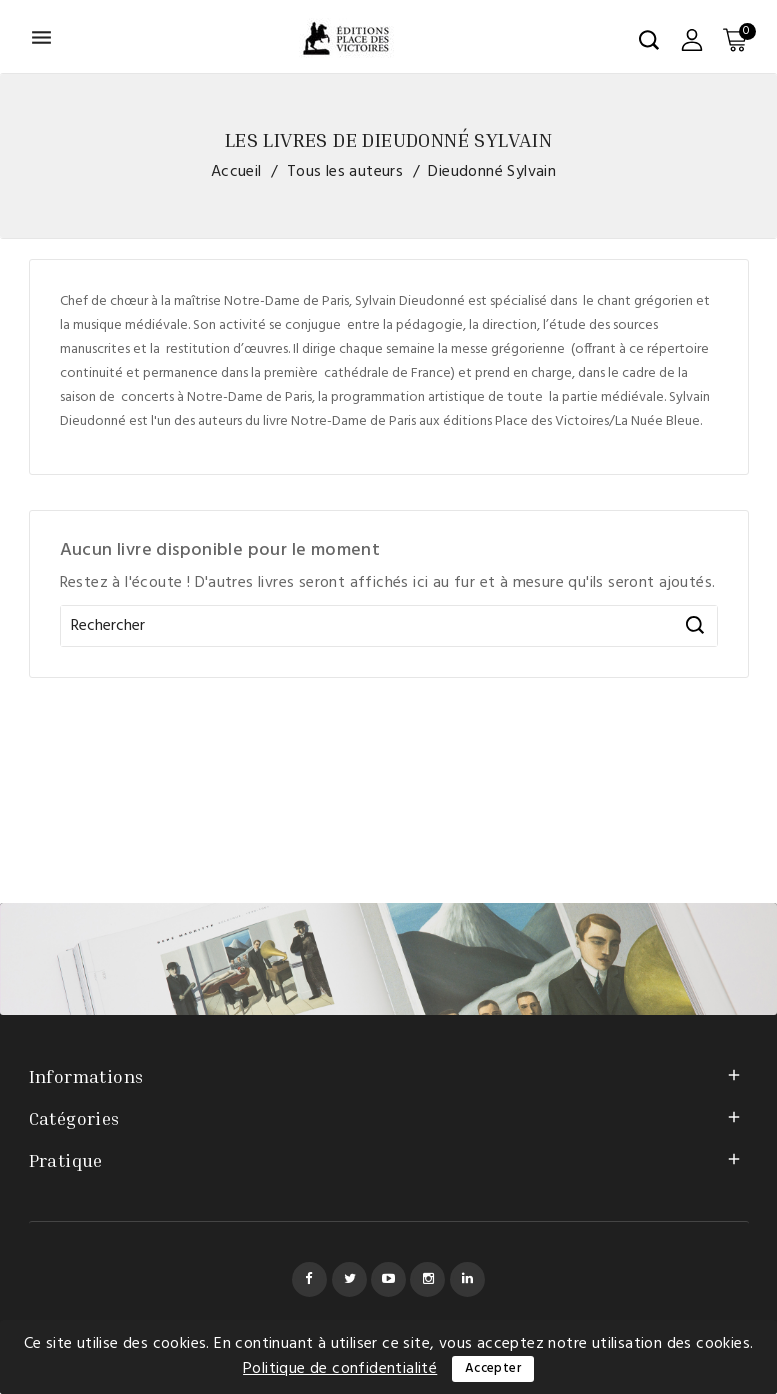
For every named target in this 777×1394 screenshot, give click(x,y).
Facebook (309, 1279)
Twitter (349, 1279)
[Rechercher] (389, 626)
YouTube (388, 1279)
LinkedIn (467, 1279)
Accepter (493, 1368)
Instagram (427, 1279)
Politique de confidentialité (340, 1369)
